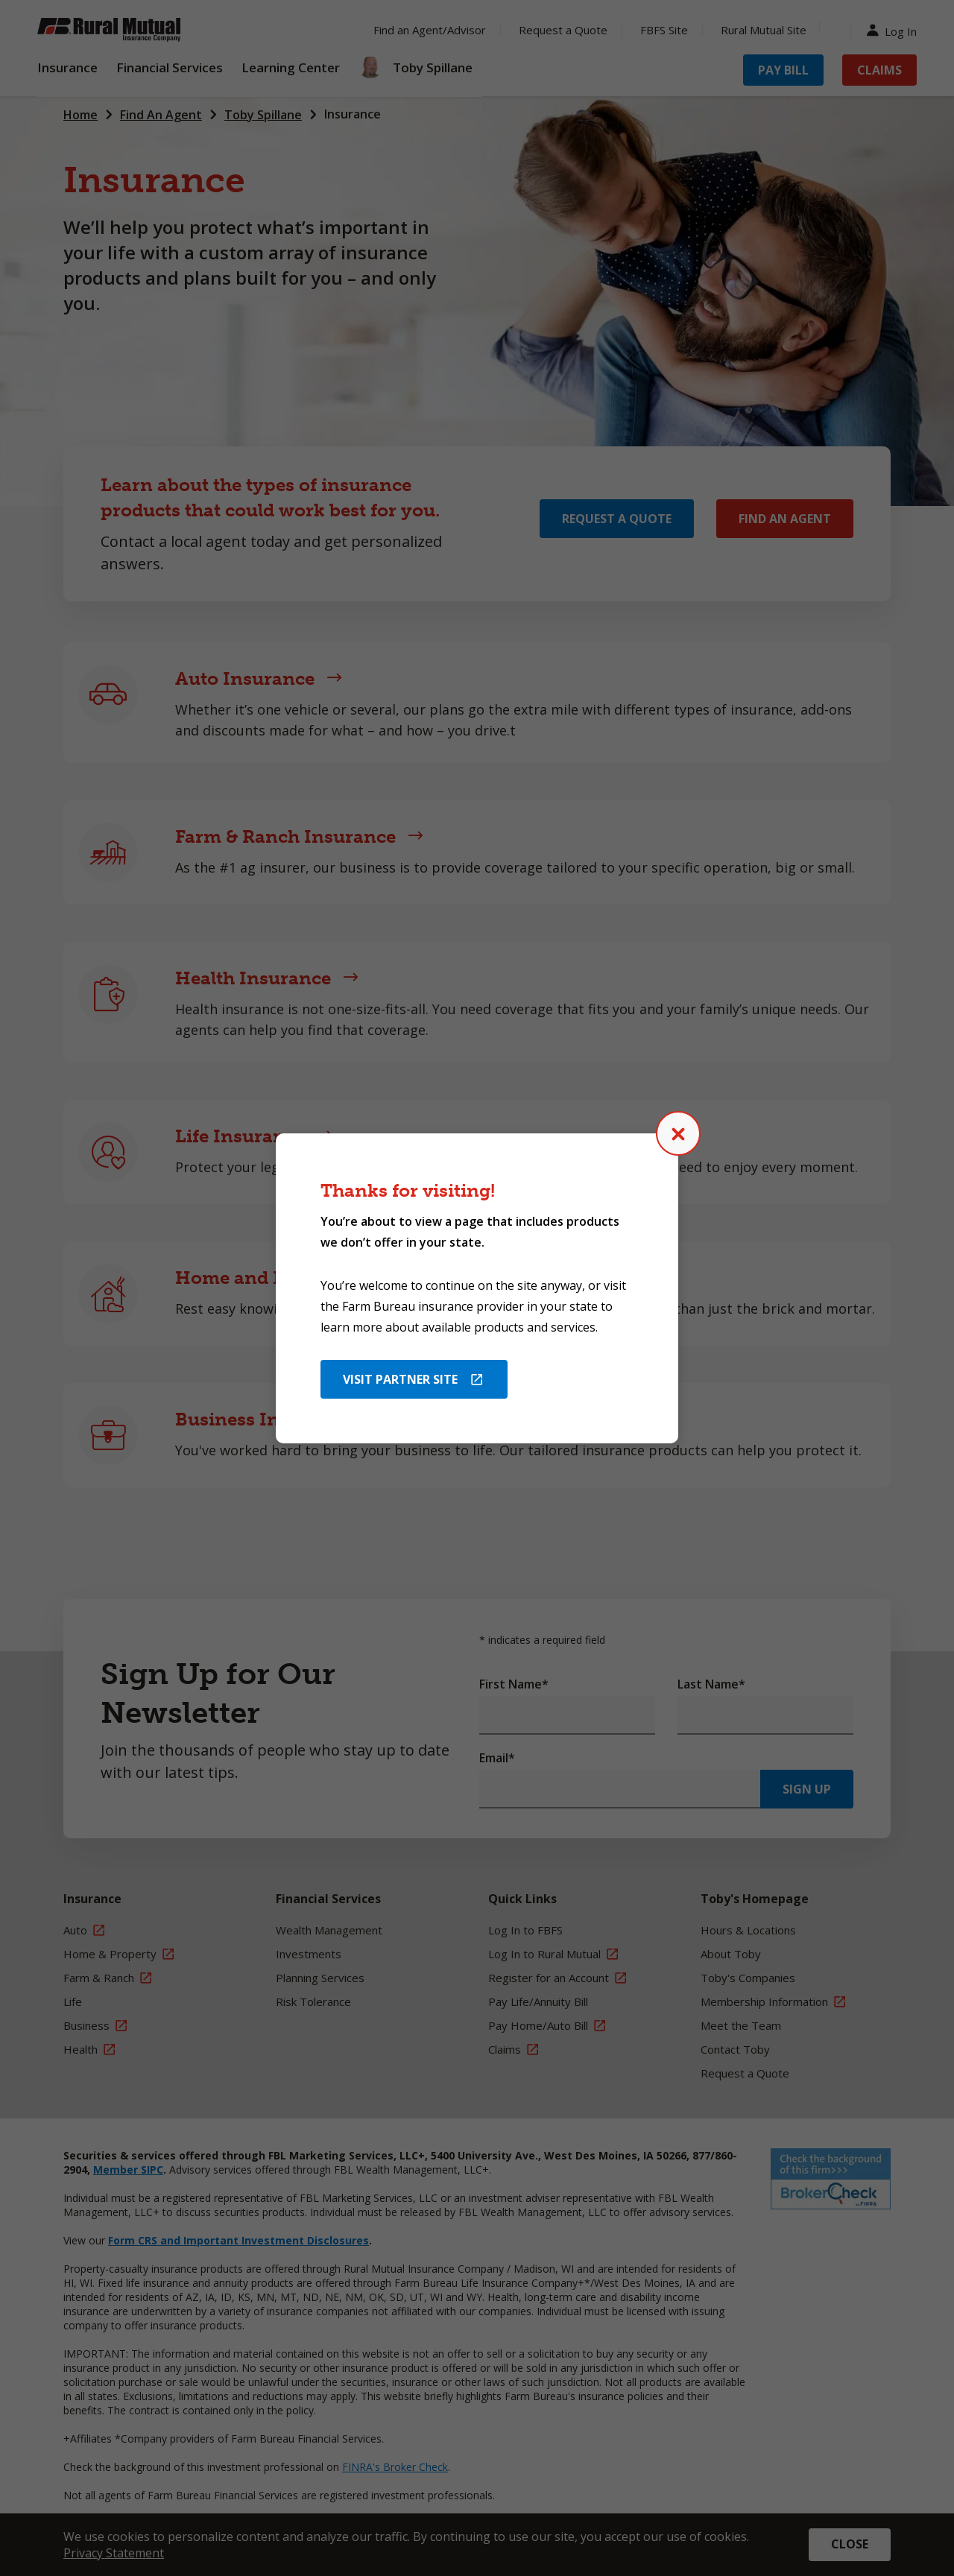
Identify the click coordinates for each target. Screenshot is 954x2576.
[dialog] (477, 1288)
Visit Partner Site (400, 1379)
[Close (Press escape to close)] (678, 1133)
